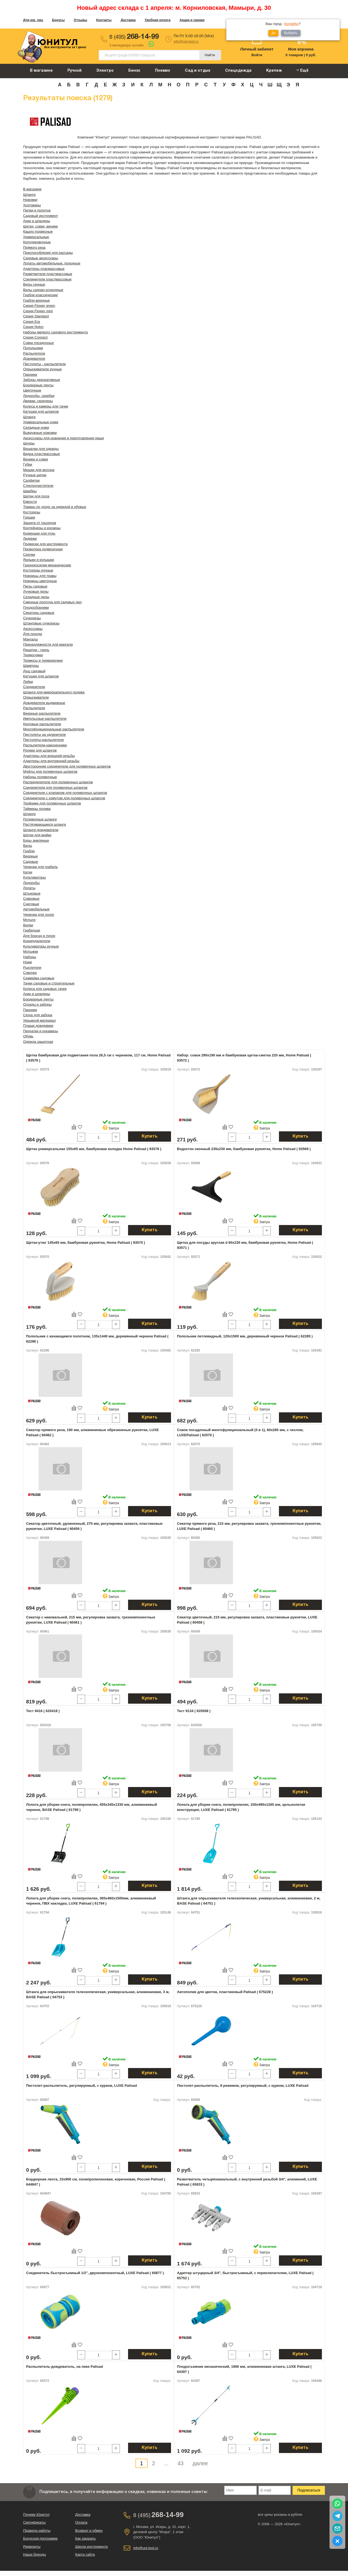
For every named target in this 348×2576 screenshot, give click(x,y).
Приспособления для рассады (48, 253)
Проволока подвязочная (43, 549)
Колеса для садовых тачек (45, 989)
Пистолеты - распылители (44, 364)
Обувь (28, 1036)
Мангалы (30, 639)
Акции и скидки (191, 20)
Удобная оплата (157, 20)
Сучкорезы (32, 618)
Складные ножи (36, 427)
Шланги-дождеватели (40, 830)
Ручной (74, 70)
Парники (30, 374)
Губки (27, 464)
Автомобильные (36, 909)
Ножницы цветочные (40, 581)
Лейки (28, 682)
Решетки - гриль (36, 650)
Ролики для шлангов (40, 750)
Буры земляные (36, 840)
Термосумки (33, 655)
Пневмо (162, 70)
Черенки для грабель (40, 867)
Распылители (34, 353)
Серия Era (31, 322)
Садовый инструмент (40, 216)
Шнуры (29, 443)
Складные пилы (36, 597)
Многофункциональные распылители (53, 729)
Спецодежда (238, 70)
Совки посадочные (38, 343)
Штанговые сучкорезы (41, 623)
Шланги (29, 194)
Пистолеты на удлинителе (44, 735)
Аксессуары (32, 629)
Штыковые (32, 893)
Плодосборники (36, 607)
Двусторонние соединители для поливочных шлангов (67, 766)
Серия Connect (35, 337)
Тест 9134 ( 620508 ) (193, 1711)
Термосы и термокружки (43, 660)
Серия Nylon (33, 327)
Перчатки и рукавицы (40, 1031)
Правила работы (37, 2530)
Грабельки (31, 930)
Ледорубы (31, 883)
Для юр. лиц (33, 20)
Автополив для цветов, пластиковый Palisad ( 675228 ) (225, 1992)
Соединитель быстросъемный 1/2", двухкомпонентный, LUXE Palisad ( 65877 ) (95, 2273)
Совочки (30, 973)
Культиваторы (34, 877)
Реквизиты (32, 2547)
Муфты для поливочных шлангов (50, 771)
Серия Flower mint (38, 311)
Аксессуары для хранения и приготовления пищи (63, 438)
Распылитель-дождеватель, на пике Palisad (64, 2367)
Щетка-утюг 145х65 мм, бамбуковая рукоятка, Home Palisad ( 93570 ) (85, 1242)
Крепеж (274, 70)
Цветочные (32, 390)
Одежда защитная (38, 1042)
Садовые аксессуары (40, 258)
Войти (256, 55)
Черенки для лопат (38, 915)
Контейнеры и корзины (42, 528)
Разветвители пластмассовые (47, 274)
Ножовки (30, 200)
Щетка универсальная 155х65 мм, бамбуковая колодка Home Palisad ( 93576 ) (93, 1149)
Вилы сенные (34, 284)
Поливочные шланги (40, 819)
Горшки (29, 517)
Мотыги (29, 920)
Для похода (32, 634)
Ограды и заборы (37, 1004)
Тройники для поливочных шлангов (52, 803)
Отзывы (80, 20)
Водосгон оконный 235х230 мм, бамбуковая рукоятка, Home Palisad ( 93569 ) (244, 1149)
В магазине (41, 70)
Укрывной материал (39, 1020)
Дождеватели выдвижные (44, 703)
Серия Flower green (39, 306)
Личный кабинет (257, 49)
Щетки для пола (36, 496)
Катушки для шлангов (41, 411)
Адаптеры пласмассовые (43, 269)
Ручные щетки (34, 475)
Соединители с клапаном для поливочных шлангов (65, 793)
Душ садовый (34, 671)
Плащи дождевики (38, 1026)
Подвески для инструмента (45, 544)
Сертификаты (34, 2522)
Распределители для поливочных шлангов (58, 782)
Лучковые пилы (35, 591)
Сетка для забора (37, 1015)
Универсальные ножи (40, 422)
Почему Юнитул (36, 2514)
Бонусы (58, 20)
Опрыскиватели (36, 697)
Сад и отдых (197, 70)
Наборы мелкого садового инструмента (55, 332)
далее (200, 2463)
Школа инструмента (91, 2547)
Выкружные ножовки (40, 433)
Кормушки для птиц (39, 533)
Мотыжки (30, 951)
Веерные (30, 856)
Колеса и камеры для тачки (45, 406)
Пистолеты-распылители (43, 740)
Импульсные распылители (44, 718)
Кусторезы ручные (38, 570)
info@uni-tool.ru (185, 41)
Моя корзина (300, 49)
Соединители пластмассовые (47, 279)
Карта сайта (85, 2554)
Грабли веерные (36, 300)
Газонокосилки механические (47, 565)
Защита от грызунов (39, 523)
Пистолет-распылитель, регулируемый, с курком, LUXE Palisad (81, 2085)
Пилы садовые (35, 586)
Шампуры (31, 666)
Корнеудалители (36, 941)
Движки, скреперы (38, 401)
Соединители (34, 687)
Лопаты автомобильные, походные (51, 263)
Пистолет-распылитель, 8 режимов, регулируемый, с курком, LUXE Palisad (242, 2085)
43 (181, 2463)
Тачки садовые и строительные (48, 983)
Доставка (128, 20)
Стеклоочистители (38, 486)
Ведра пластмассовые (41, 454)
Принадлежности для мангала (48, 644)
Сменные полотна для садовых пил (52, 602)
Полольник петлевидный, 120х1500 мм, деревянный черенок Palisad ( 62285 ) (245, 1336)
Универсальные (36, 237)
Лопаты (29, 888)
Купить (149, 1136)
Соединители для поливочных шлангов (55, 787)
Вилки (28, 925)
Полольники (33, 348)
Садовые (30, 862)
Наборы (29, 957)
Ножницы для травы (40, 576)
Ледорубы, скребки (38, 396)
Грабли (29, 851)
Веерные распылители (41, 713)
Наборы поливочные (40, 777)
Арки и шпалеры (36, 221)
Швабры (30, 491)
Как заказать (85, 2538)
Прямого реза (34, 247)
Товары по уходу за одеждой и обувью (54, 507)
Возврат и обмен (89, 2530)
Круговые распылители (42, 724)
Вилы (27, 846)
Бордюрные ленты (38, 385)
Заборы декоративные (41, 380)
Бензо (134, 70)
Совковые (31, 898)
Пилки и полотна (37, 210)
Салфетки (31, 480)
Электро (105, 70)
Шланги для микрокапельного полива (54, 692)
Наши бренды (34, 2554)
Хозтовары (32, 205)
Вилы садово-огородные (43, 290)
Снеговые (31, 904)
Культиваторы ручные (41, 946)
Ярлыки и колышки (38, 560)
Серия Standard (36, 316)
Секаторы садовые (38, 613)
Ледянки (30, 538)
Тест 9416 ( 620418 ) (43, 1711)
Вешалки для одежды (41, 449)
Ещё (303, 70)
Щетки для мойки (37, 835)
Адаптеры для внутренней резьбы (51, 761)
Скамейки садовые (38, 978)
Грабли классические (40, 295)
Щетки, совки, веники (40, 226)
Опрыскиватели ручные (42, 369)
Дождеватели (34, 358)
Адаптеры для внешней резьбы (49, 756)
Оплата (81, 2522)
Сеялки (29, 555)
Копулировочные (37, 242)
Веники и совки (35, 459)
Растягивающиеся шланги (44, 824)
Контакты (104, 20)
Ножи (27, 962)
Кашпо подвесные (38, 231)
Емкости (30, 502)
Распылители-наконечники (45, 745)
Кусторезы (31, 512)
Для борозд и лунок (39, 936)
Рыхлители (32, 967)
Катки (27, 872)
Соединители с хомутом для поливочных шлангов (64, 798)
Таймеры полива (37, 809)
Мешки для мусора (38, 470)
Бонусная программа (40, 2538)
